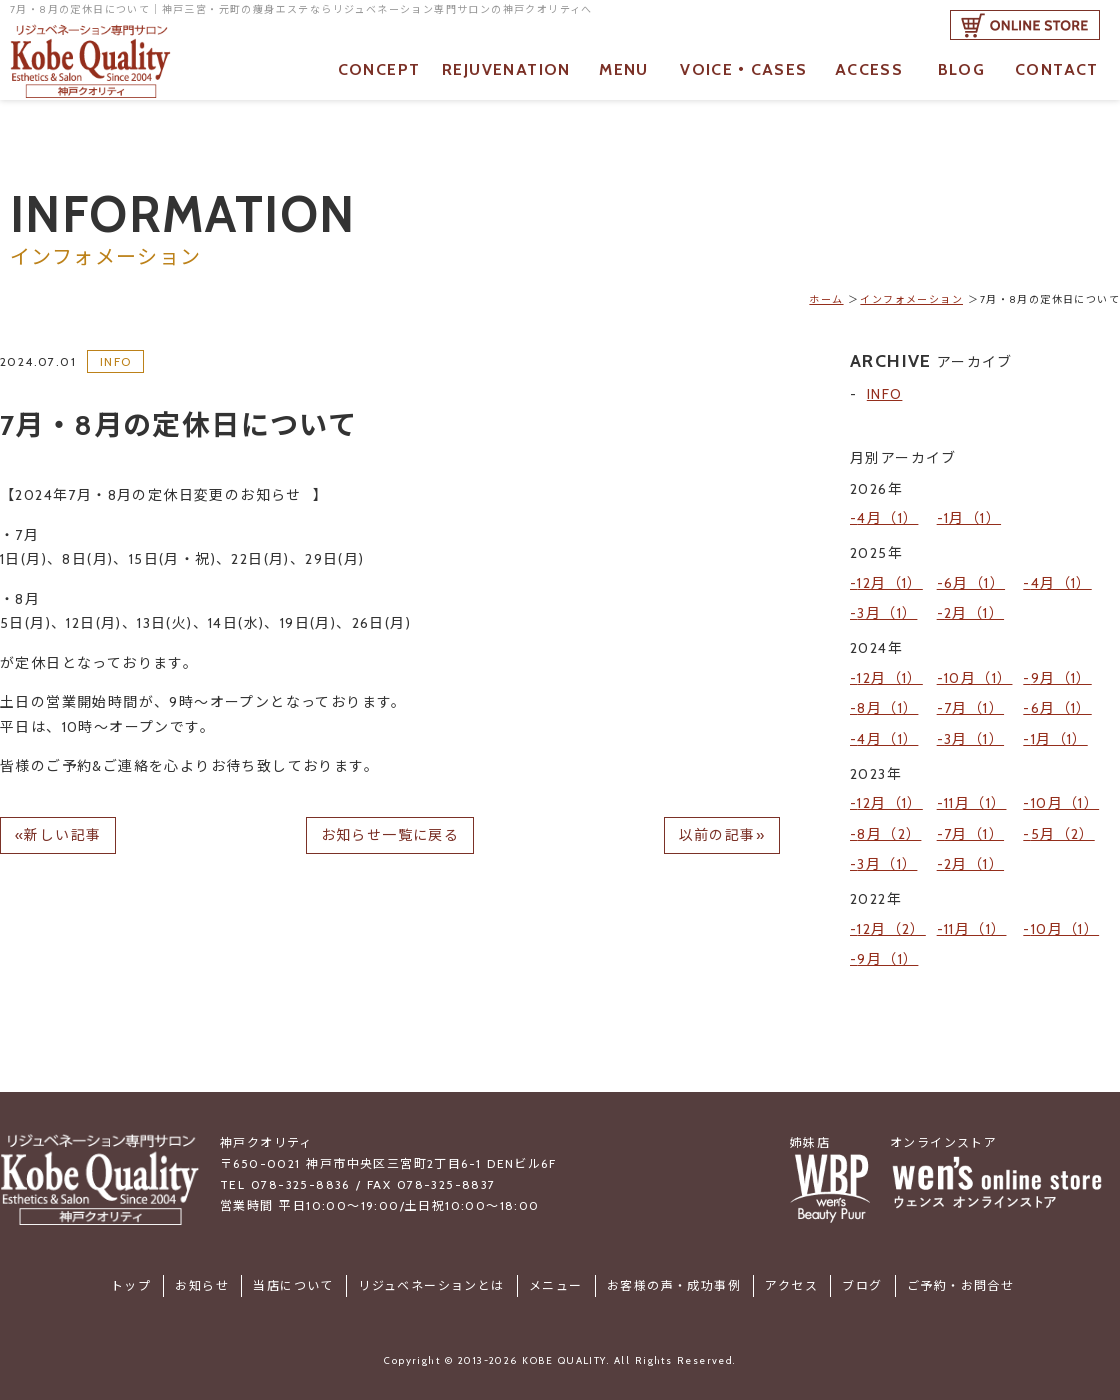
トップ (133, 1277)
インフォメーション (911, 299)
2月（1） (974, 612)
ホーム (826, 299)
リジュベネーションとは (432, 1277)
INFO (116, 361)
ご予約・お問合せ (958, 1277)
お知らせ (204, 1277)
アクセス (790, 1277)
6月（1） (974, 582)
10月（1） (978, 676)
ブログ (861, 1277)
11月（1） (975, 799)
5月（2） (1063, 828)
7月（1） (974, 705)
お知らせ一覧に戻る (390, 835)
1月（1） (972, 518)
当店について (295, 1277)
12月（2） (891, 922)
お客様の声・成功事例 (673, 1277)
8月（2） (889, 828)
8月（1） (887, 705)
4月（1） (887, 518)
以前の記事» (722, 835)
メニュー (556, 1277)
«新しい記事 (58, 835)
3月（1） (887, 612)
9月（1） (1061, 676)
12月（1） (889, 582)
